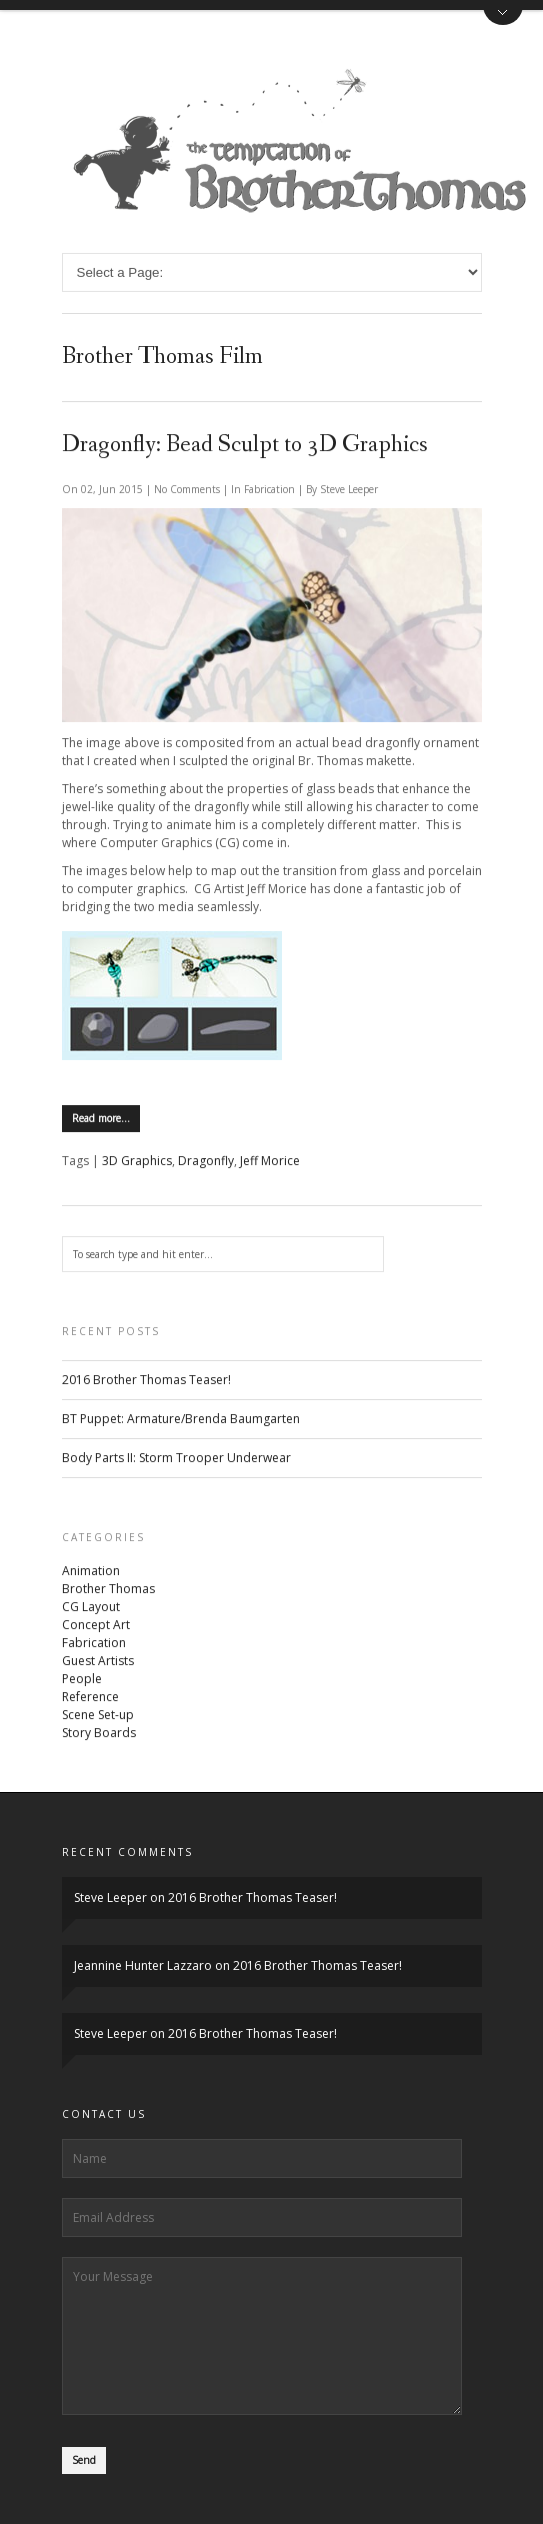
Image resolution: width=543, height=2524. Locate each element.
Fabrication (269, 489)
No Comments (188, 489)
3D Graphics (137, 1161)
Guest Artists (98, 1661)
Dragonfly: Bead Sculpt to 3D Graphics (245, 444)
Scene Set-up (98, 1715)
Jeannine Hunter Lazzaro (143, 1965)
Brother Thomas (108, 1589)
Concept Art (96, 1625)
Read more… (101, 1119)
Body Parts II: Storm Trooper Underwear (176, 1458)
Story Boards (99, 1733)
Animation (91, 1571)
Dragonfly (206, 1161)
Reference (90, 1697)
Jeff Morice (270, 1161)
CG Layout (91, 1607)
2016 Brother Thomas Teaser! (146, 1380)
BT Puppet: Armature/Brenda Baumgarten (181, 1419)
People (82, 1679)
